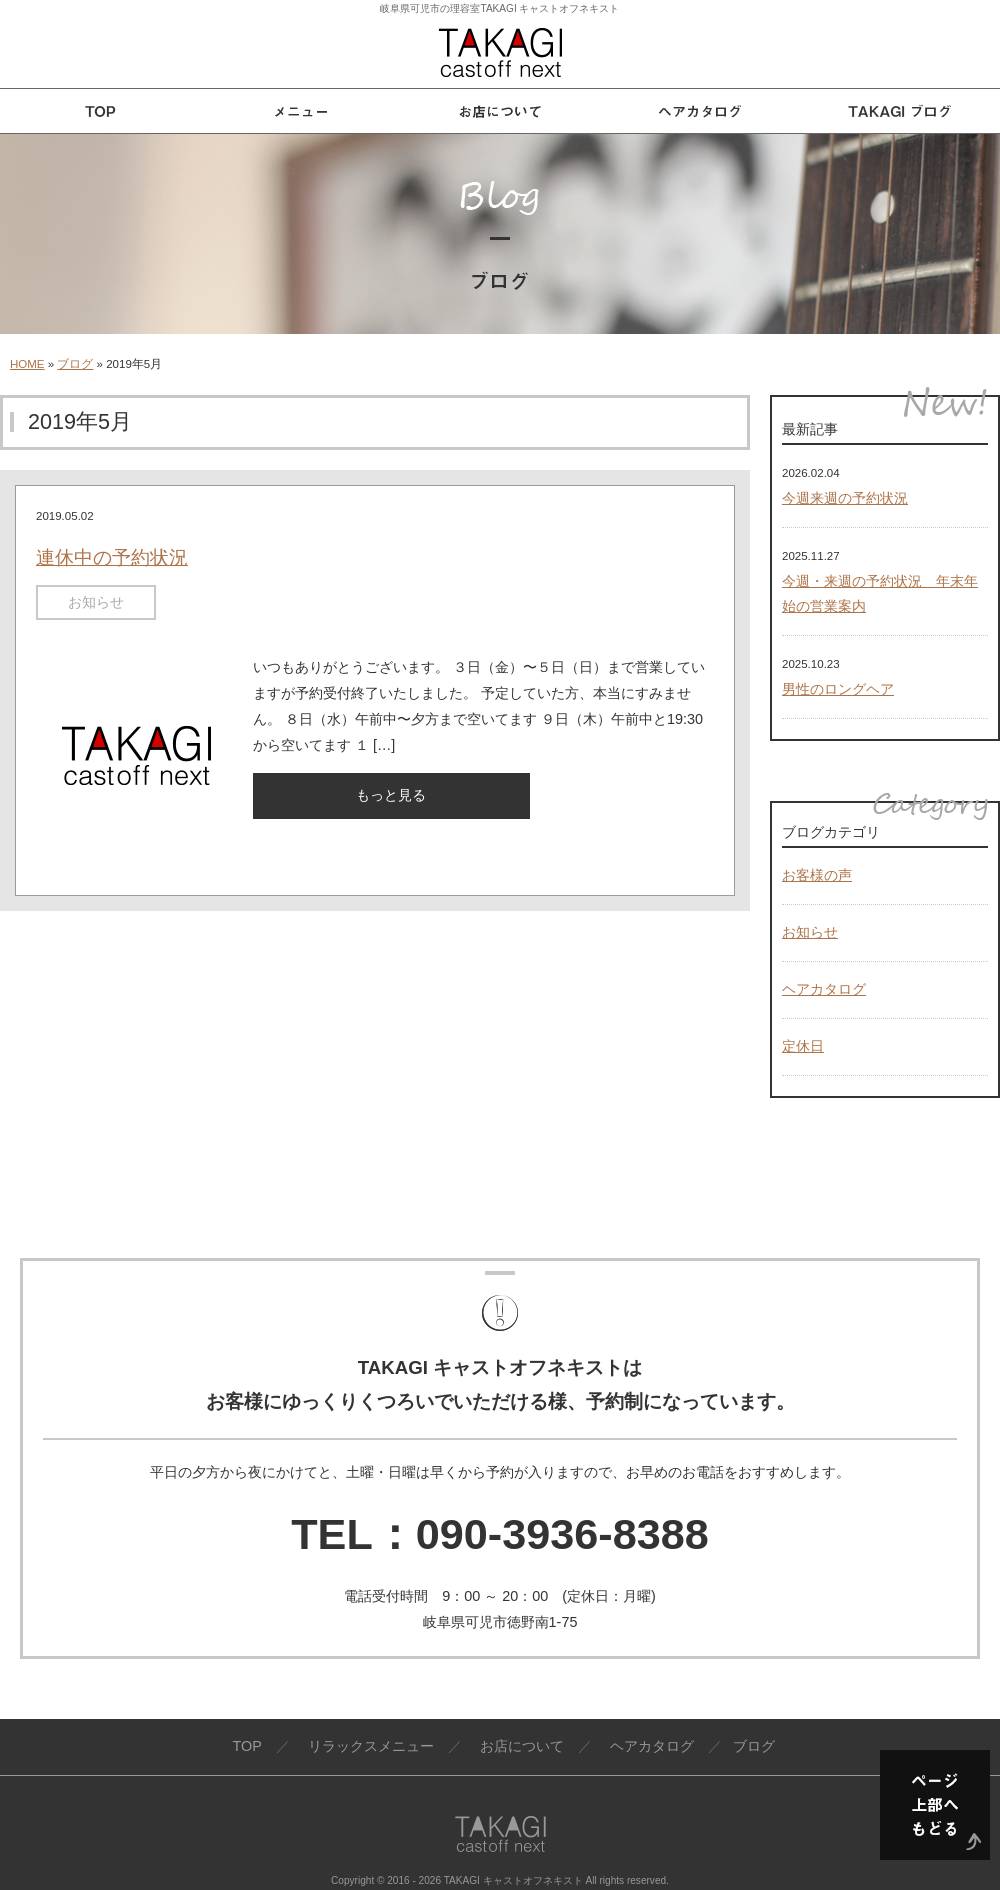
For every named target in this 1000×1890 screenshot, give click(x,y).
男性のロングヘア (838, 689)
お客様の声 (817, 875)
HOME (27, 364)
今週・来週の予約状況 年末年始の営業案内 (880, 594)
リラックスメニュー (371, 1746)
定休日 (803, 1046)
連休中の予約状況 (112, 557)
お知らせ (96, 602)
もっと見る (391, 795)
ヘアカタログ (824, 989)
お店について (522, 1746)
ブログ (75, 364)
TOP (246, 1746)
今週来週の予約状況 (845, 498)
